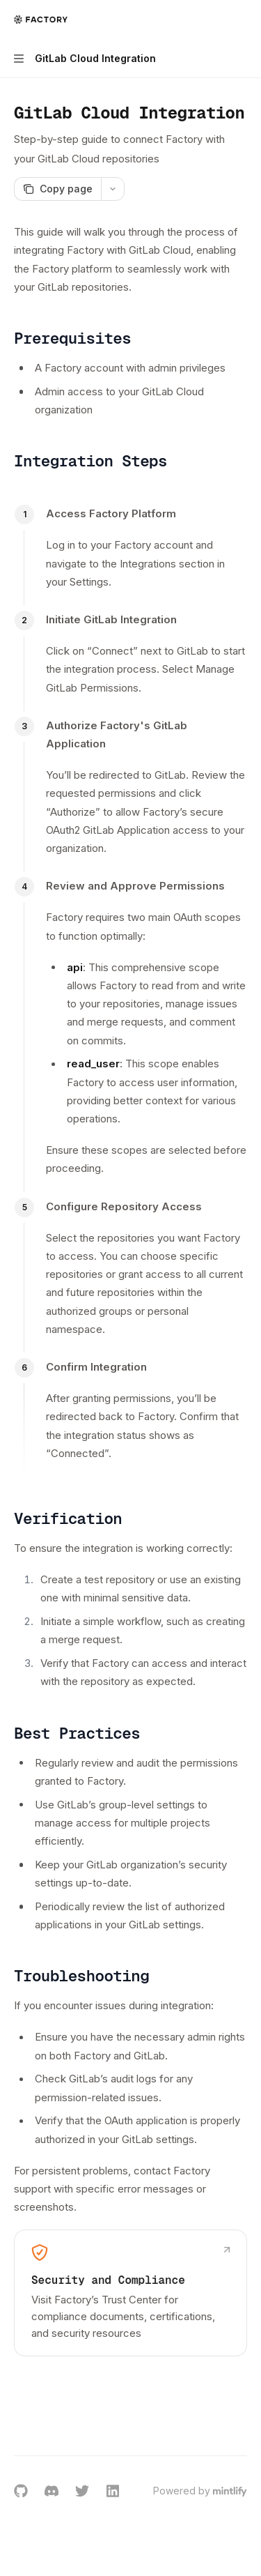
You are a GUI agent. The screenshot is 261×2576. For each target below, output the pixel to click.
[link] (130, 2293)
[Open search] (216, 19)
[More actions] (243, 19)
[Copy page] (57, 189)
